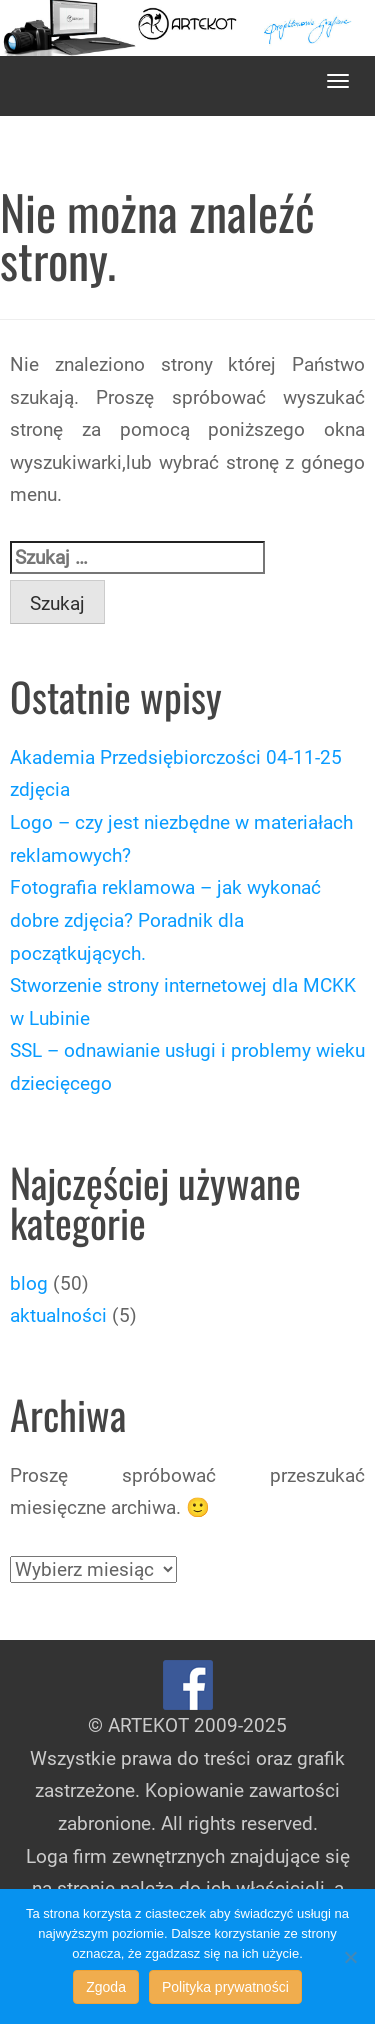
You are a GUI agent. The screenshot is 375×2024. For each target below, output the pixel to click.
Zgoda (106, 1987)
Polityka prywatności (225, 1987)
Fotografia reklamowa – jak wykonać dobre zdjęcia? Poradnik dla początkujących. (165, 920)
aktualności (58, 1315)
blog (29, 1283)
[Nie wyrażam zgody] (350, 1957)
